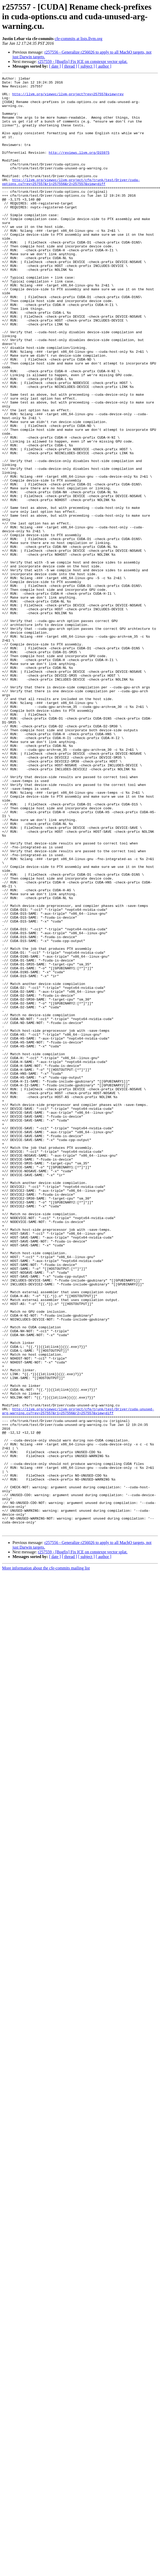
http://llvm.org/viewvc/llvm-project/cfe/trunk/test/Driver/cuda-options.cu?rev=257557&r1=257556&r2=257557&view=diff (71, 203)
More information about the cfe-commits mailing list (46, 1859)
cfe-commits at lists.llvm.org (78, 38)
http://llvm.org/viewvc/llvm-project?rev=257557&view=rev (68, 97)
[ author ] (103, 66)
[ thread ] (69, 66)
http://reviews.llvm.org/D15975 (79, 168)
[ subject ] (86, 66)
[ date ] (55, 66)
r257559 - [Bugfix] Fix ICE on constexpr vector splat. (83, 61)
